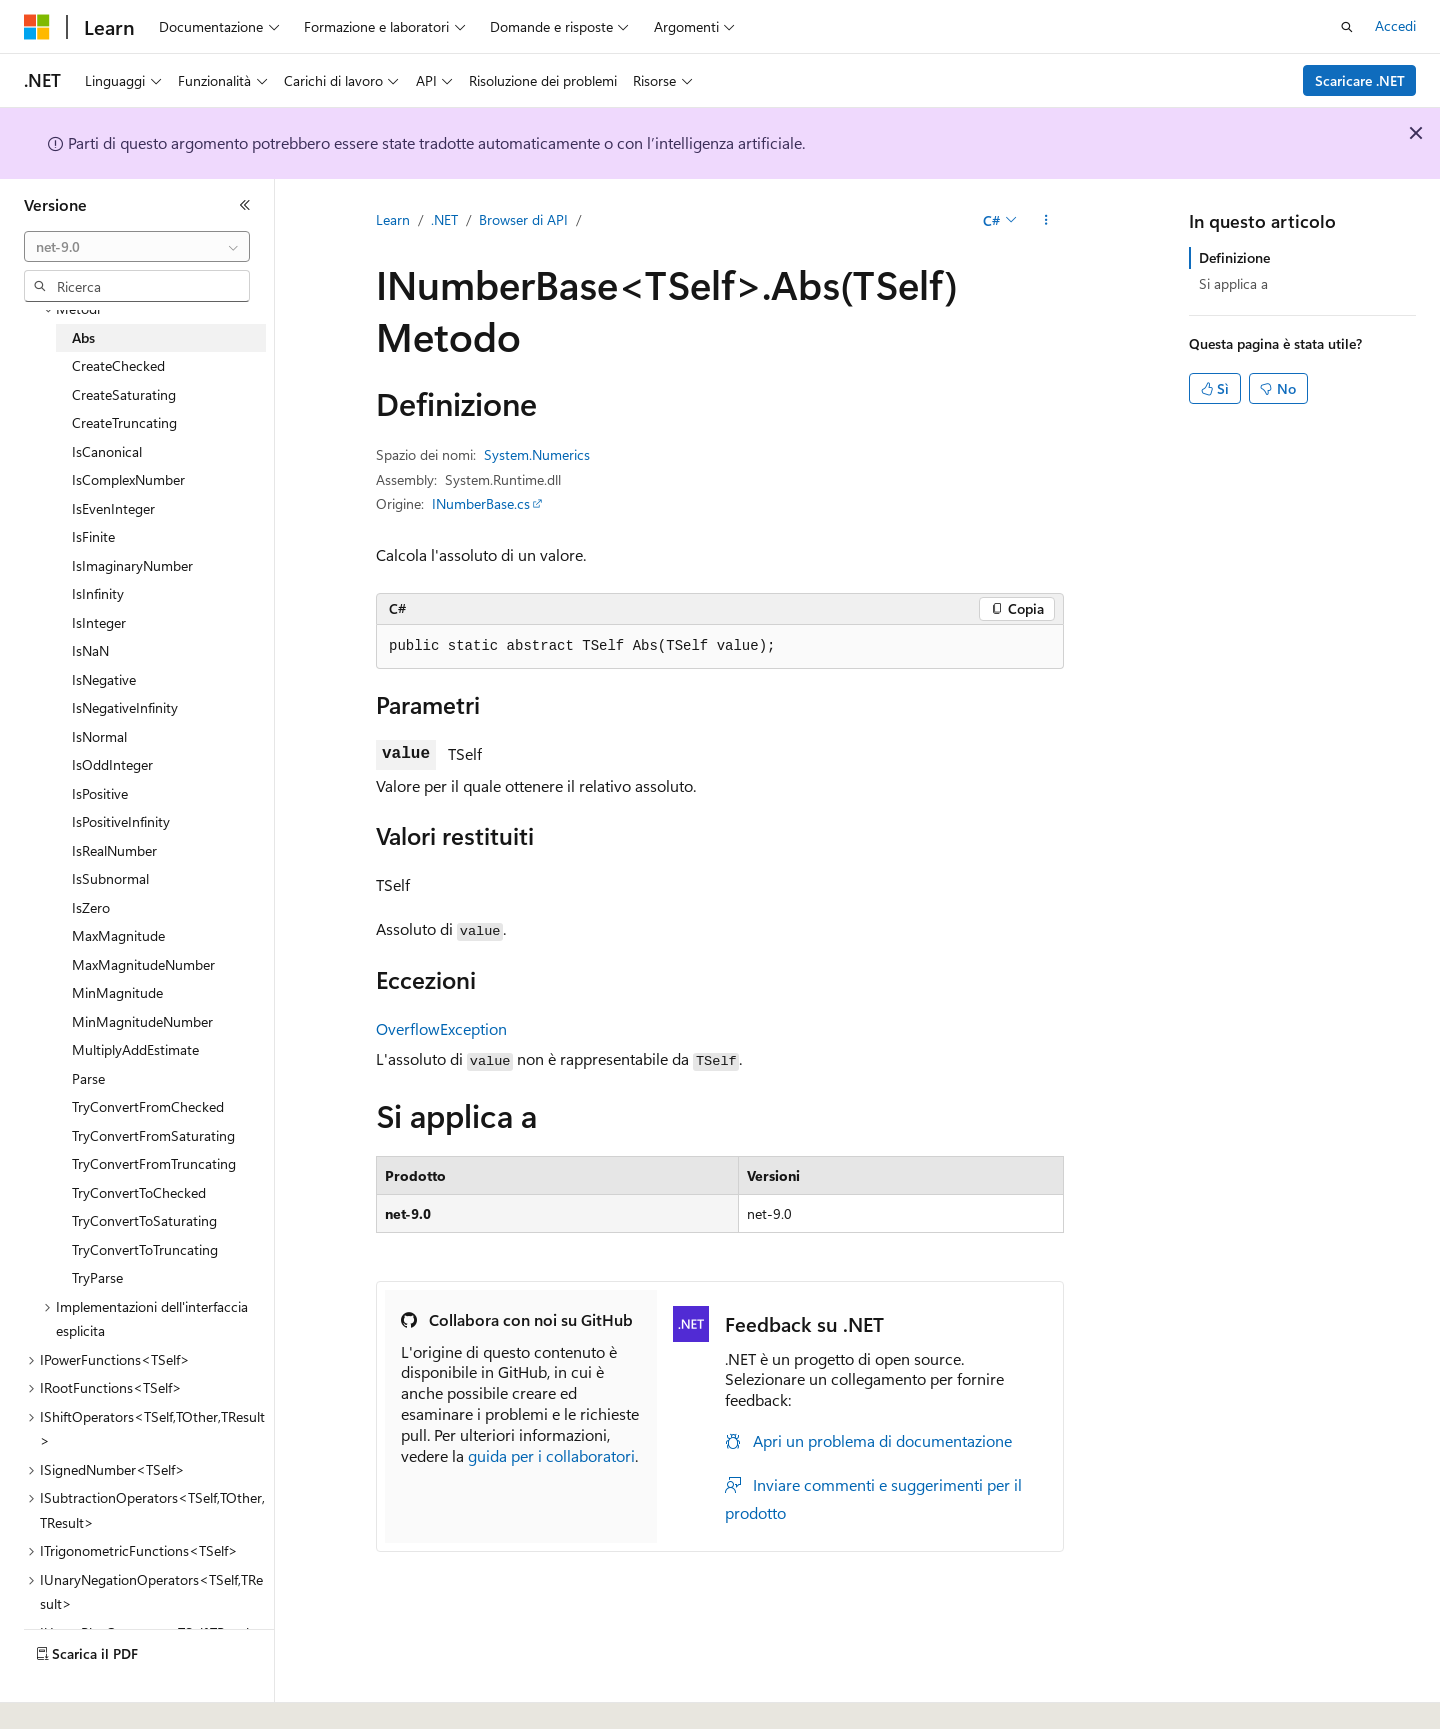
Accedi (1395, 25)
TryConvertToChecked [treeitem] (139, 1192)
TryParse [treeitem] (97, 1277)
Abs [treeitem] (83, 337)
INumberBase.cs (481, 503)
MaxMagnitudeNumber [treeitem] (143, 964)
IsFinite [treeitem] (93, 536)
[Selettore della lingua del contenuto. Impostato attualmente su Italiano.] (67, 1696)
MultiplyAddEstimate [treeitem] (135, 1049)
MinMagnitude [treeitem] (117, 992)
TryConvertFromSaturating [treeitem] (153, 1135)
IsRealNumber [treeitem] (114, 850)
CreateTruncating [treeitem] (124, 422)
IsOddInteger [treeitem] (112, 764)
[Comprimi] (245, 205)
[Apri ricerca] (1347, 27)
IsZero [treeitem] (91, 907)
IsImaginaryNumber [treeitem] (132, 565)
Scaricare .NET (1360, 80)
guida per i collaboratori (551, 1455)
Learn (393, 219)
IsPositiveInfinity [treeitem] (121, 821)
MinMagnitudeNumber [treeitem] (142, 1021)
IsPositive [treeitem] (100, 793)
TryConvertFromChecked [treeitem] (148, 1106)
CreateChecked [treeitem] (118, 365)
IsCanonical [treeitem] (107, 451)
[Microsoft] (37, 27)
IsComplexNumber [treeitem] (128, 479)
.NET (444, 219)
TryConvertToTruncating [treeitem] (145, 1249)
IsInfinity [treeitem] (98, 593)
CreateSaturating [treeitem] (124, 394)
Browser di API (523, 219)
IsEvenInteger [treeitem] (113, 508)
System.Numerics (537, 454)
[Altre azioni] (1046, 221)
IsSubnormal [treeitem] (110, 878)
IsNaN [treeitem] (90, 650)
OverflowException (441, 1028)
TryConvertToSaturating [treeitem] (144, 1220)
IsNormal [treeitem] (99, 736)
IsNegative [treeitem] (104, 679)
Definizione (1234, 257)
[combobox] (137, 247)
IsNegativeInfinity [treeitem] (125, 707)
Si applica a (1233, 283)
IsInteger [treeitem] (99, 622)
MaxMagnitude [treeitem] (118, 935)
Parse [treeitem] (88, 1078)
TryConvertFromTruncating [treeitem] (154, 1163)
